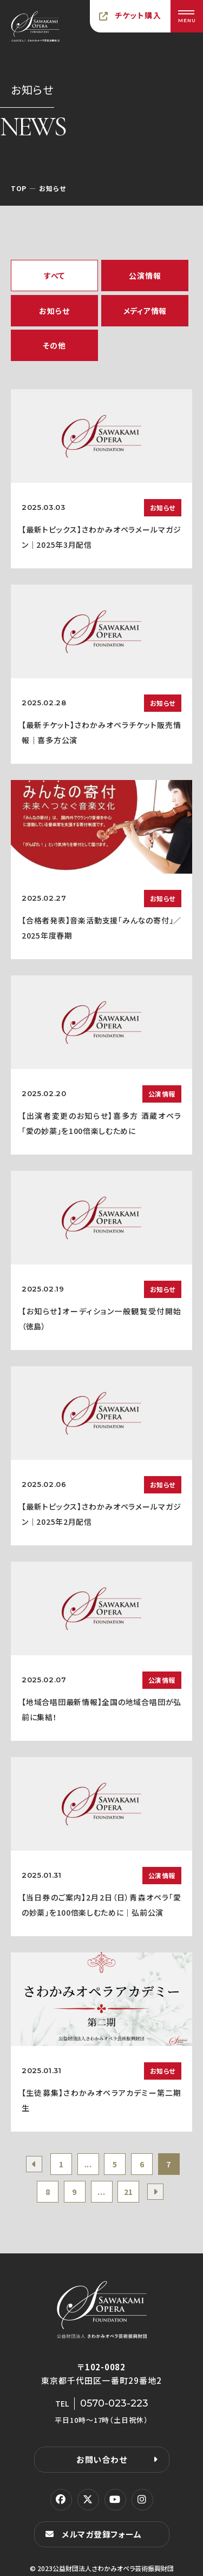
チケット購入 (138, 15)
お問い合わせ (101, 2459)
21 (128, 2191)
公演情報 (145, 275)
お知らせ (54, 310)
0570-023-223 (114, 2403)
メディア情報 (145, 310)
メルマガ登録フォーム (102, 2534)
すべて (54, 275)
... (88, 2164)
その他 (54, 345)
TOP (19, 188)
